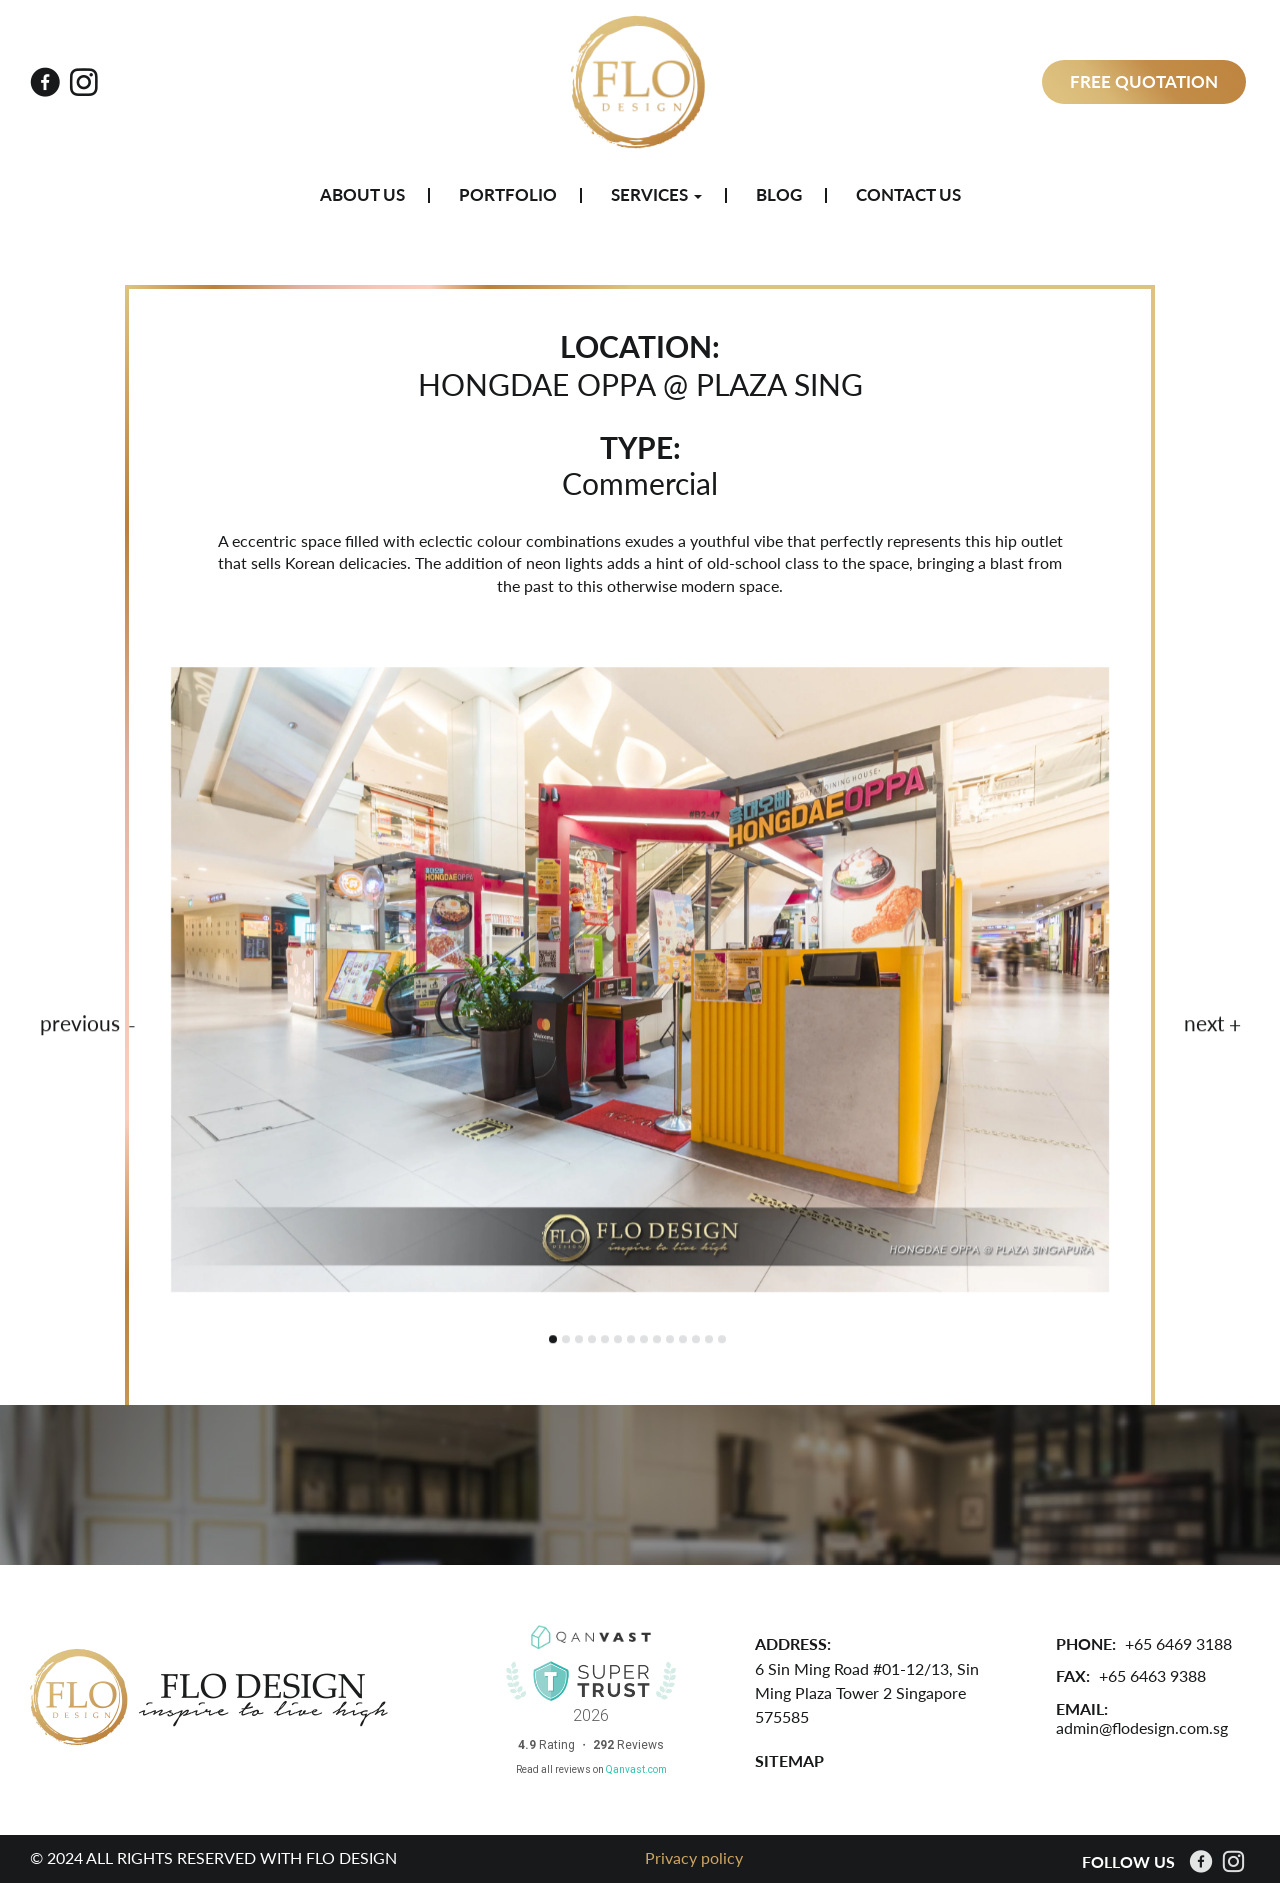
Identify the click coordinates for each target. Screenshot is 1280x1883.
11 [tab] (683, 1342)
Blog (779, 195)
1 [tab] (553, 1342)
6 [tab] (618, 1342)
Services (656, 195)
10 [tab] (670, 1342)
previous (80, 1026)
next (1204, 1026)
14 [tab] (722, 1342)
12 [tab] (696, 1342)
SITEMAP (789, 1760)
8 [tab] (644, 1342)
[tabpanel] (640, 982)
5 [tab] (605, 1342)
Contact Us (908, 195)
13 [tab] (709, 1342)
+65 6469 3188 (1178, 1643)
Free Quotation (1144, 81)
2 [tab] (566, 1342)
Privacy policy (694, 1857)
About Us (362, 195)
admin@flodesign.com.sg (1142, 1727)
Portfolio (508, 195)
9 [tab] (657, 1342)
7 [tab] (631, 1342)
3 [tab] (579, 1342)
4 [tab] (592, 1342)
